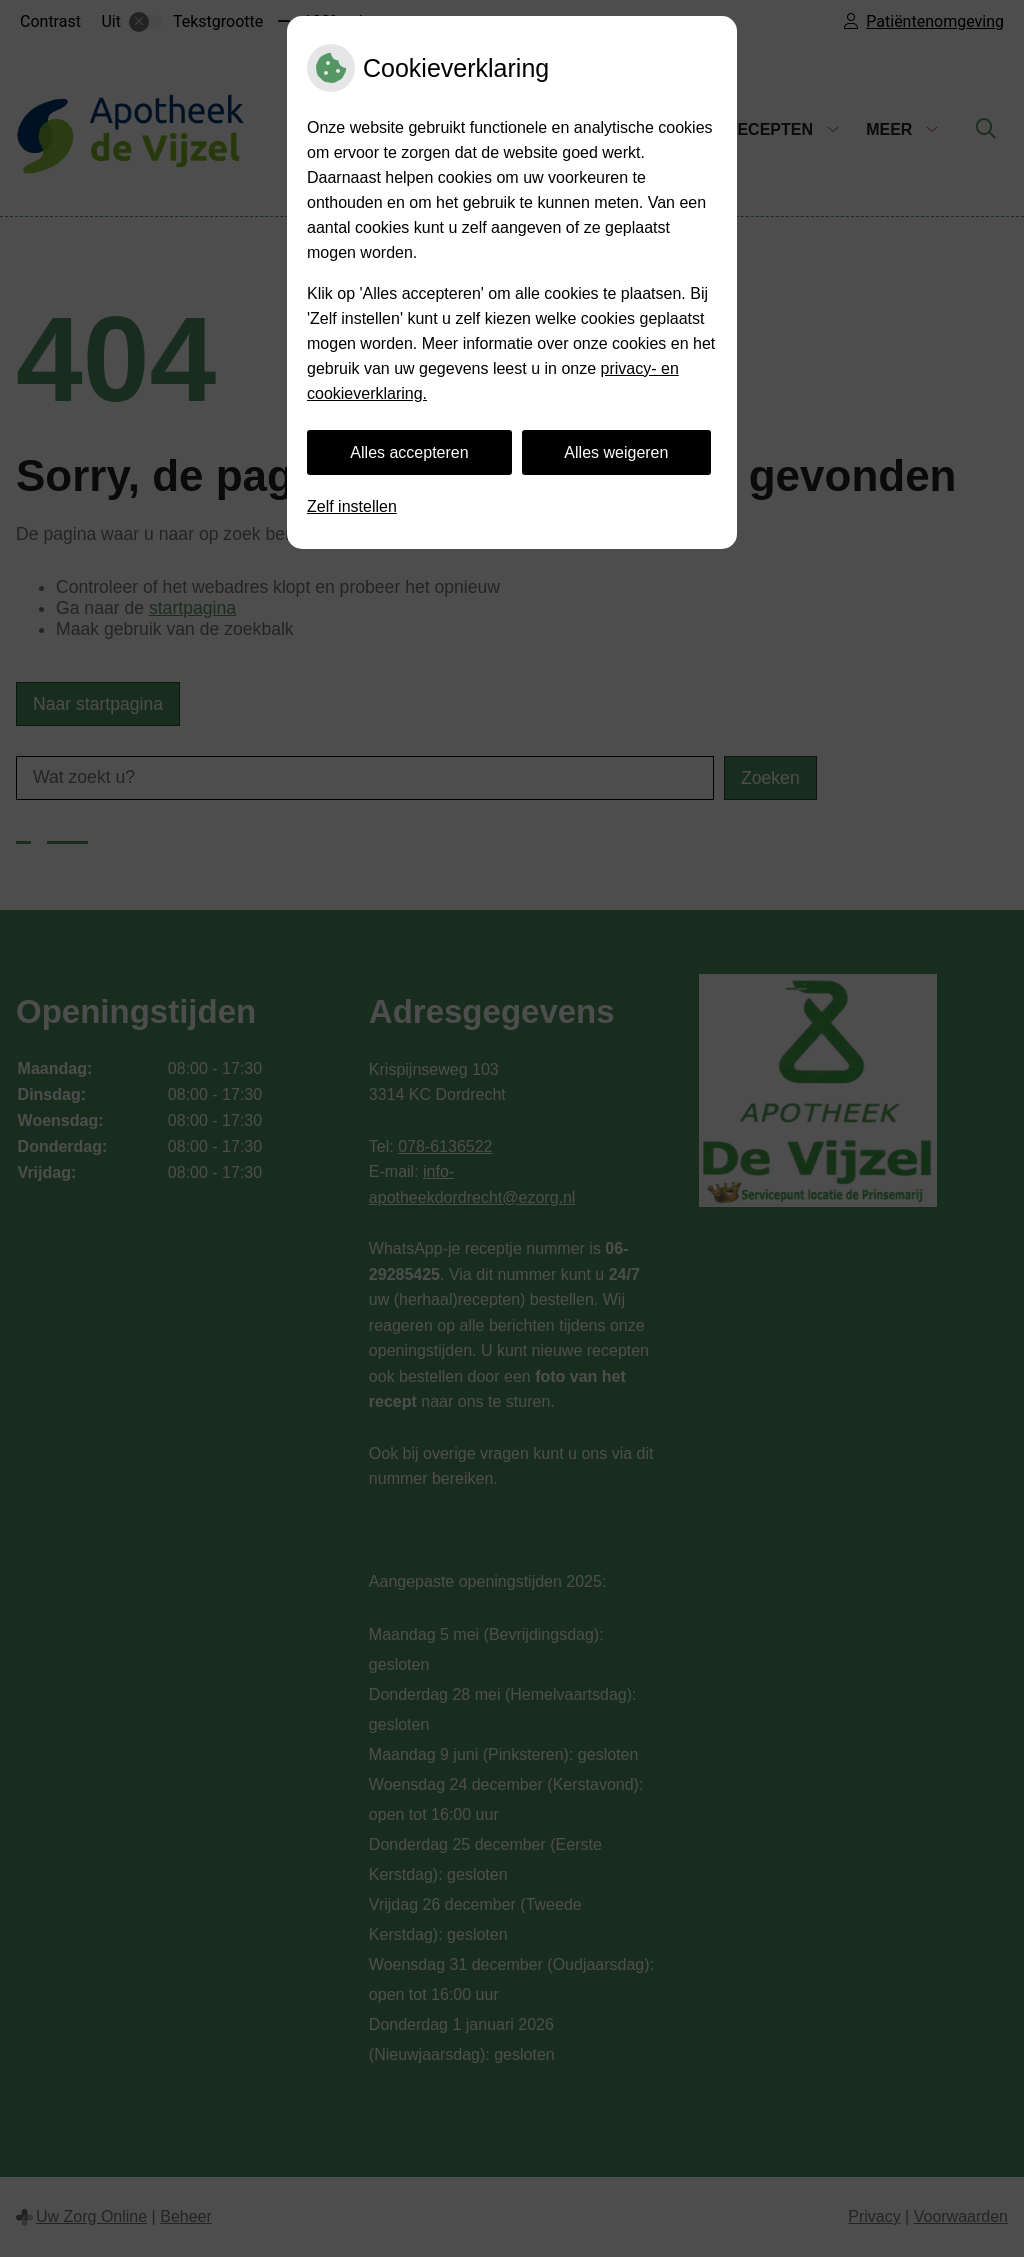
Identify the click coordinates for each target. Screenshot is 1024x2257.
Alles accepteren (409, 452)
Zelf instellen (352, 506)
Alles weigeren (616, 452)
